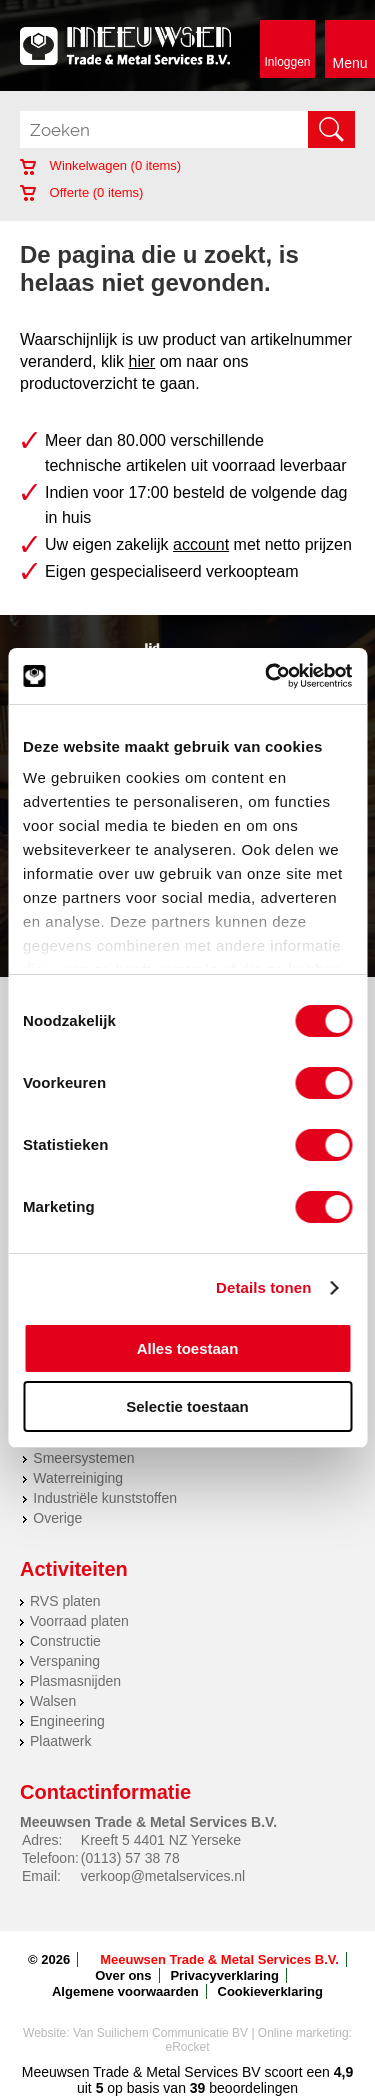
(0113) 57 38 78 (130, 1858)
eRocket (187, 2047)
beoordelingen (251, 2088)
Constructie (65, 1641)
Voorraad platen (79, 1621)
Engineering (67, 1721)
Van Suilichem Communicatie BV (160, 2033)
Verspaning (65, 1661)
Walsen (53, 1701)
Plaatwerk (60, 1741)
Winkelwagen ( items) (100, 165)
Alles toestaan (188, 1348)
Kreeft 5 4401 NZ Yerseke (161, 1840)
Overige (57, 1518)
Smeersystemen (83, 1458)
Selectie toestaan (187, 1406)
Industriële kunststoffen (105, 1498)
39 (198, 2088)
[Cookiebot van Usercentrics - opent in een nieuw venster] (267, 676)
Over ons (123, 1975)
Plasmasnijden (75, 1681)
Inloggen (287, 62)
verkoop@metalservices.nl (163, 1876)
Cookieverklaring (271, 1991)
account (201, 544)
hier (142, 361)
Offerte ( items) (81, 192)
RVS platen (65, 1601)
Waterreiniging (78, 1478)
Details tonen (263, 1287)
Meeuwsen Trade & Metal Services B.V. (219, 1959)
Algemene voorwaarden (125, 1991)
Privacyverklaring (224, 1975)
